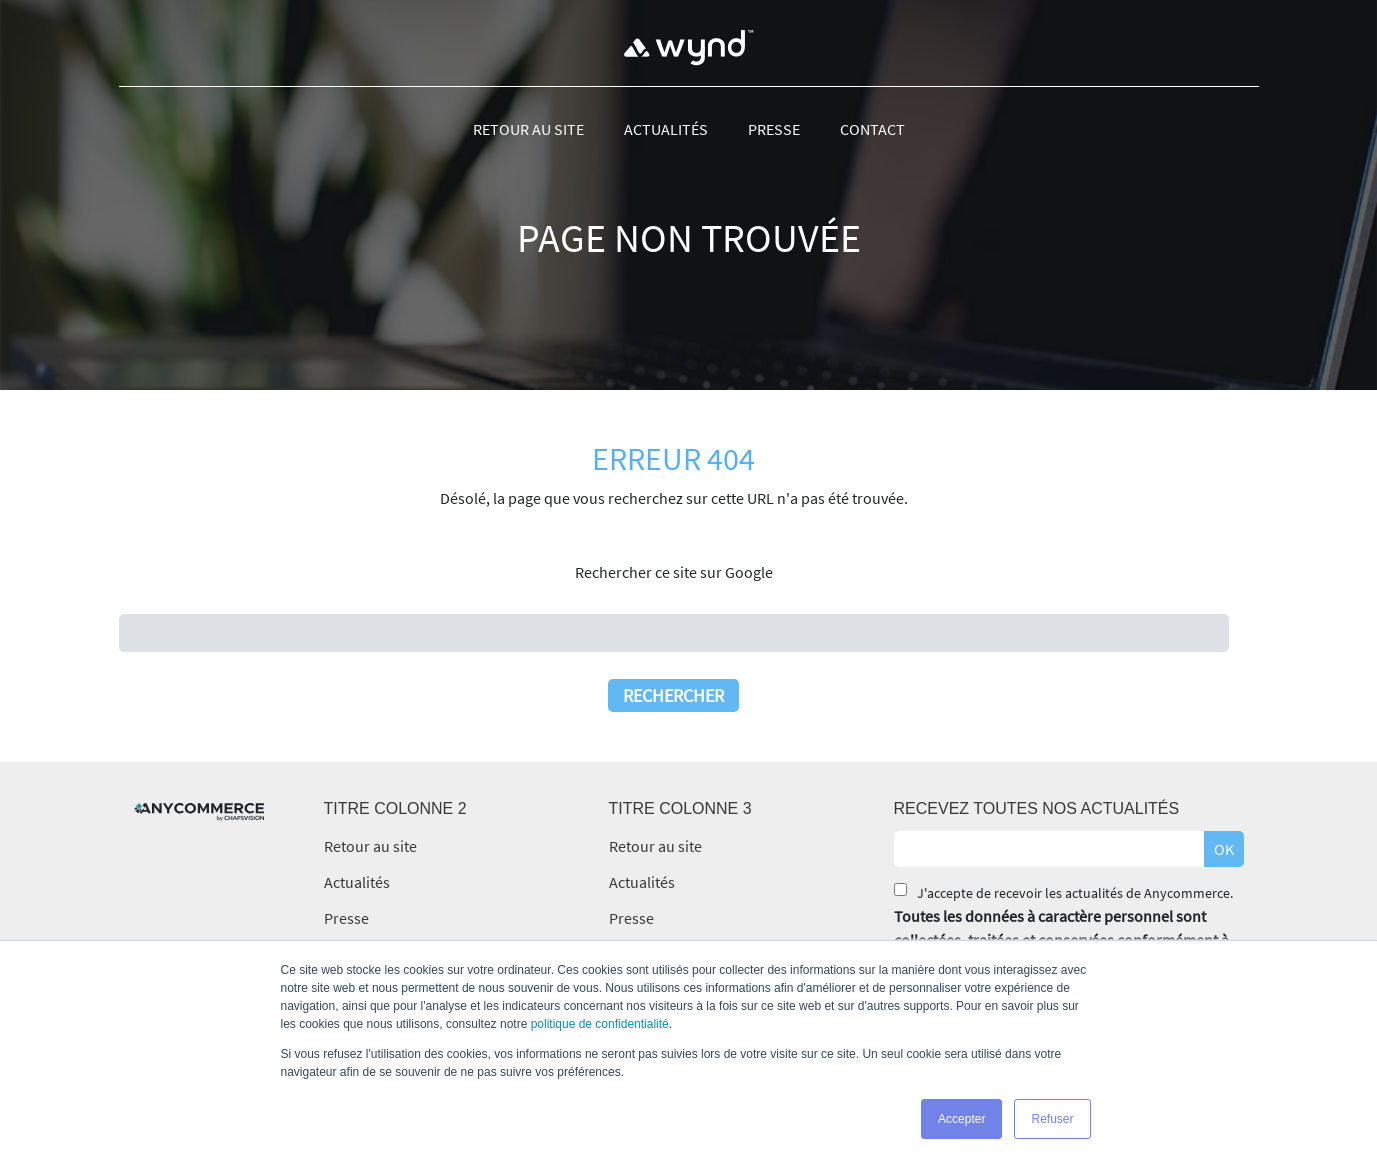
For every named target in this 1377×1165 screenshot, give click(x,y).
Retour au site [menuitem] (528, 129)
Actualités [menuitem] (666, 129)
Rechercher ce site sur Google (674, 572)
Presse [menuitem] (774, 129)
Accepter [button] (961, 1119)
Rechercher (673, 695)
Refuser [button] (1052, 1119)
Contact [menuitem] (872, 129)
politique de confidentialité (600, 1024)
